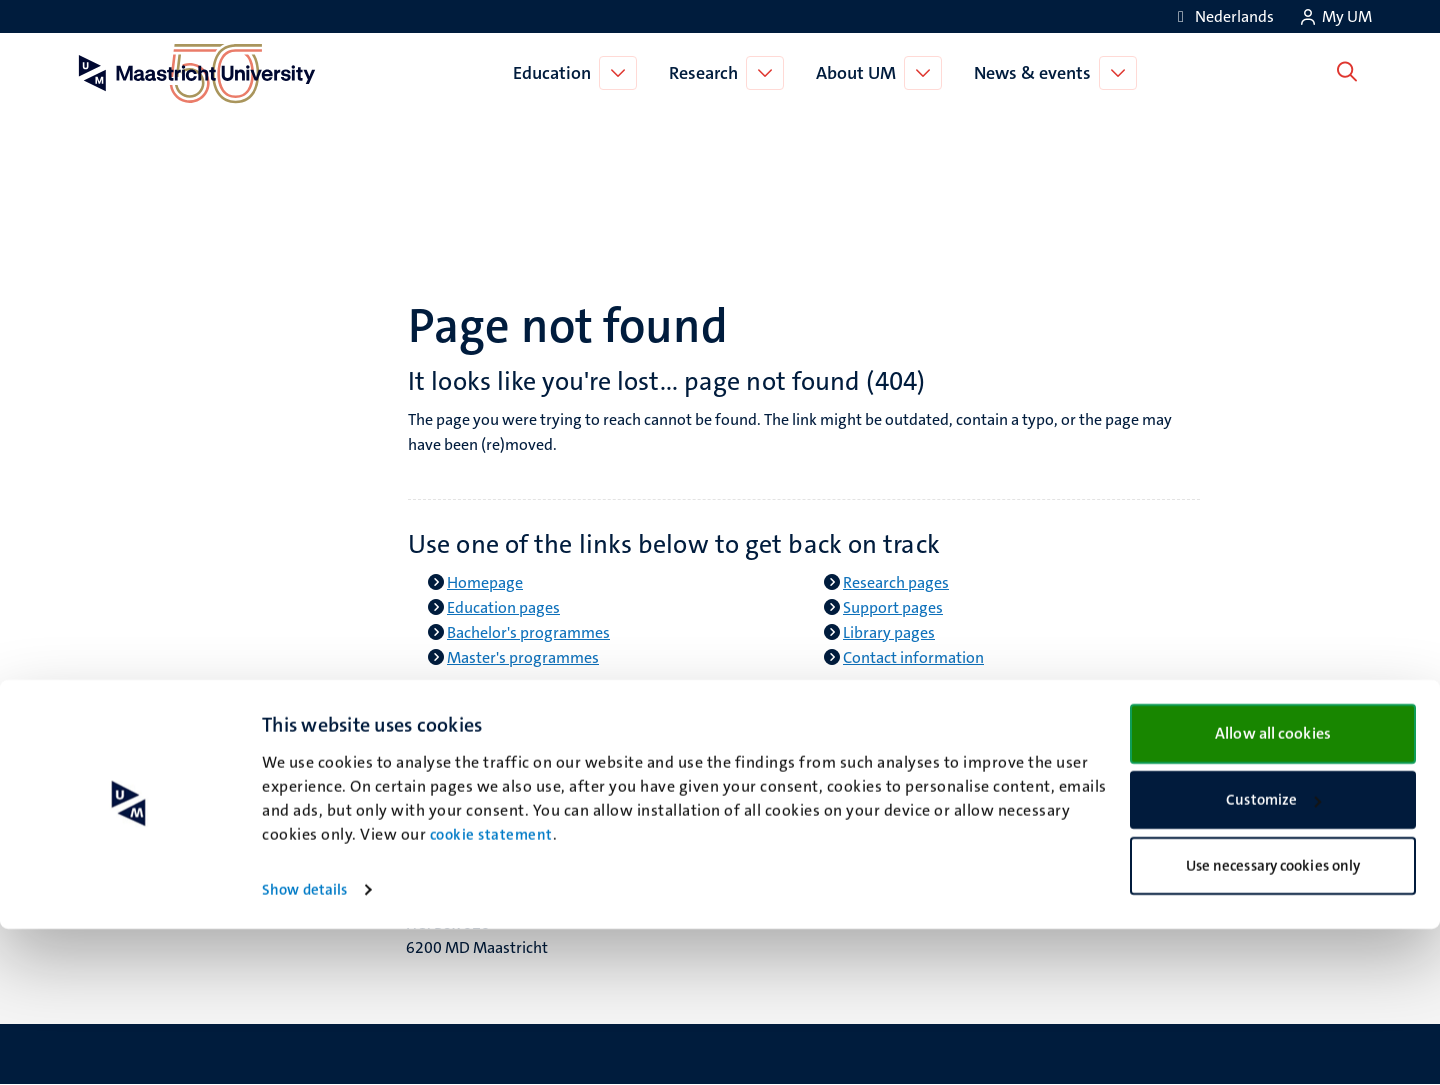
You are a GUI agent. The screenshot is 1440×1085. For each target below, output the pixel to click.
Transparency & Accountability (1187, 797)
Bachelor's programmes (528, 632)
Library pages (889, 632)
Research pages (896, 582)
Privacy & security (1144, 822)
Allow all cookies (1273, 888)
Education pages (503, 607)
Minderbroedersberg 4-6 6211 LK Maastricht (491, 811)
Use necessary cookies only (1273, 1021)
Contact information (913, 657)
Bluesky (770, 772)
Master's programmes (523, 657)
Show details (304, 1046)
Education (556, 73)
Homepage (485, 582)
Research (707, 73)
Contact (1109, 772)
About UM (860, 73)
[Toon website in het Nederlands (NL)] (1222, 16)
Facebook (777, 797)
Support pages (893, 607)
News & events (1036, 73)
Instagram (779, 822)
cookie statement (491, 991)
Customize (1273, 956)
